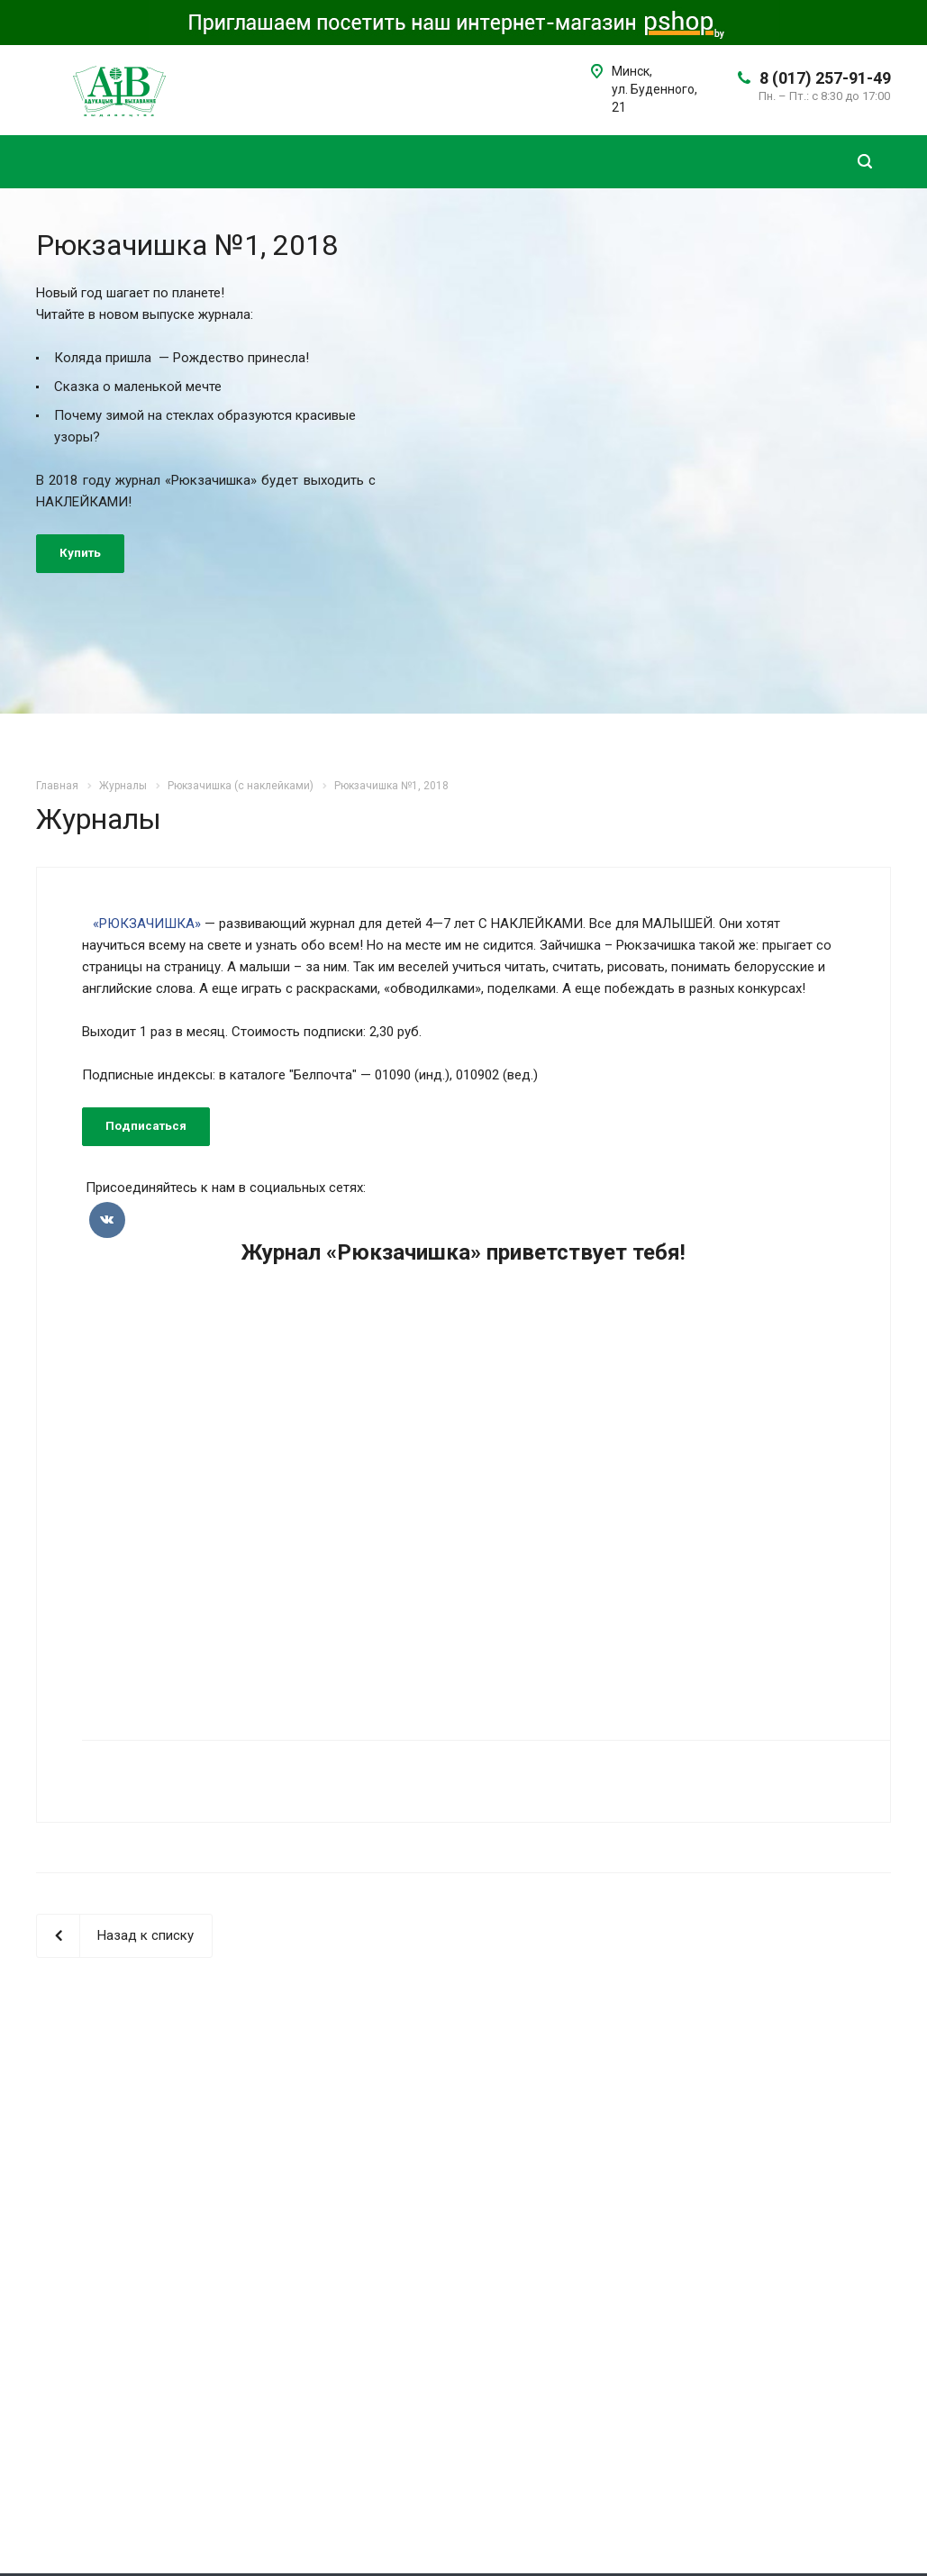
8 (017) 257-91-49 (825, 77)
